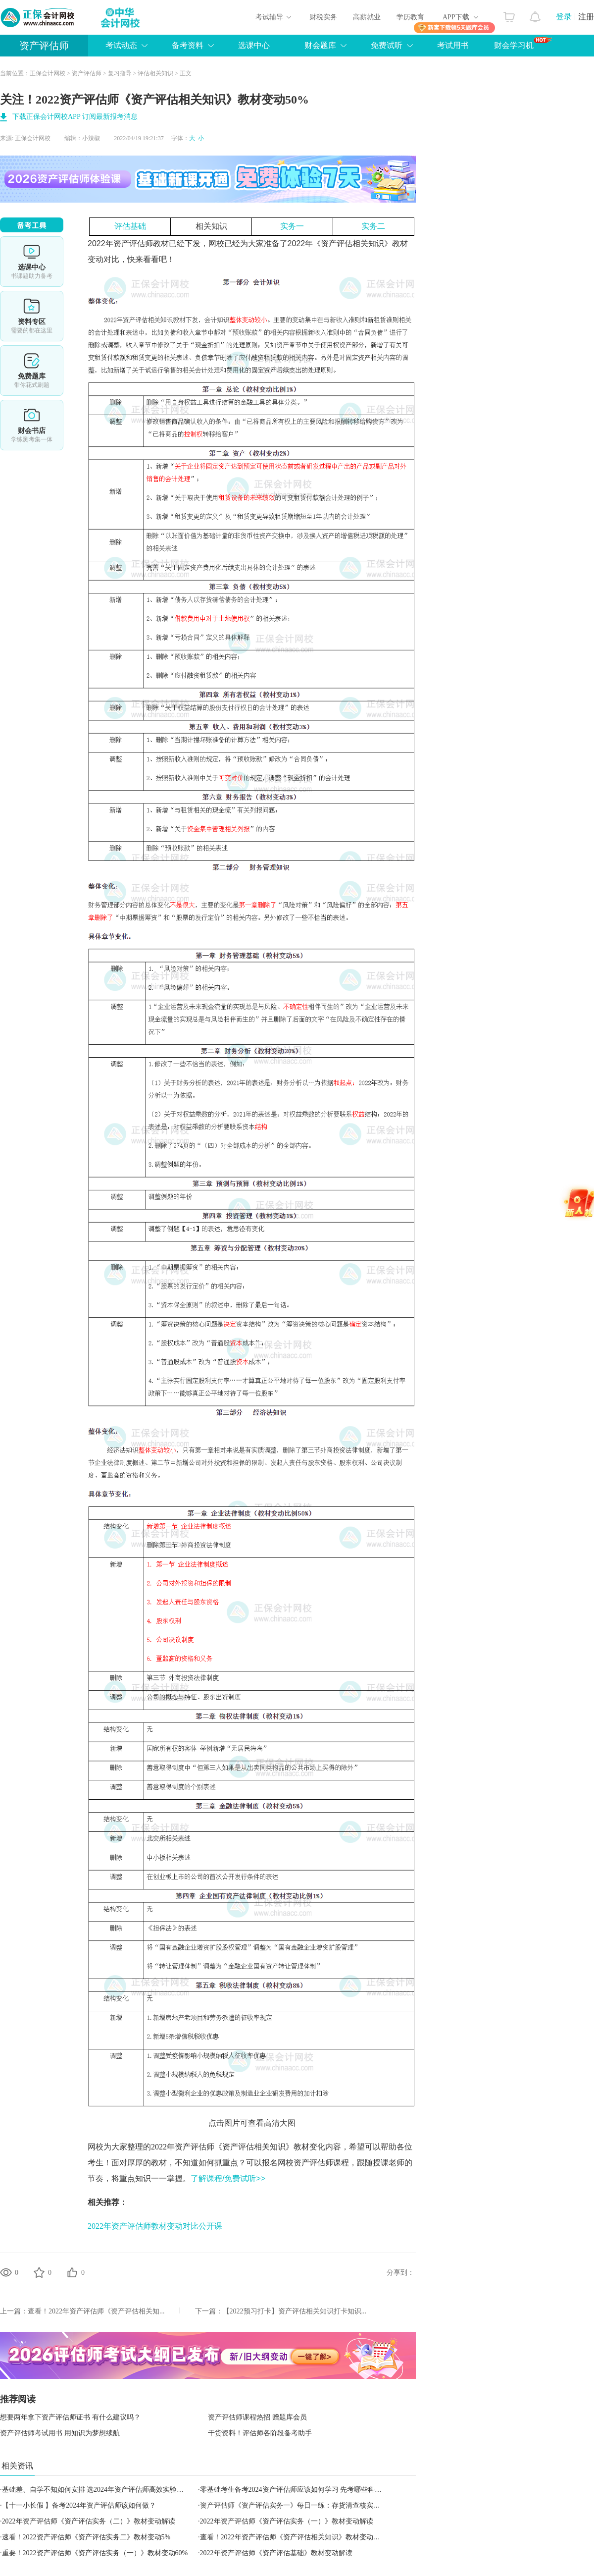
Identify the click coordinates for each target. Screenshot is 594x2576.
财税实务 (323, 17)
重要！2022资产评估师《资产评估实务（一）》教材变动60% (95, 2553)
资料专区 (31, 316)
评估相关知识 (155, 73)
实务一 (292, 226)
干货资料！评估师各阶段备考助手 (260, 2433)
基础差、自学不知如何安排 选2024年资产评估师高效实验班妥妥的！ (107, 2489)
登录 (564, 16)
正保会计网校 (47, 73)
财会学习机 (523, 43)
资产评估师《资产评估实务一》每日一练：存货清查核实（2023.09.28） (309, 2505)
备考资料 (187, 45)
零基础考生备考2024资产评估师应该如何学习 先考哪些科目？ (294, 2489)
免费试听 (386, 45)
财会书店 (31, 425)
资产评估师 (44, 45)
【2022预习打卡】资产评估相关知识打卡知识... (295, 2311)
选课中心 (254, 45)
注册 (586, 16)
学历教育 (410, 17)
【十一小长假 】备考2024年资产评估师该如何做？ (79, 2505)
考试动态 (121, 45)
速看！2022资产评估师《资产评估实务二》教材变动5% (86, 2537)
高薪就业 (367, 17)
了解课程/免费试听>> (228, 2178)
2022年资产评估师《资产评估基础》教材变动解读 (276, 2553)
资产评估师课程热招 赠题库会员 (257, 2417)
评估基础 (130, 226)
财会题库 (320, 45)
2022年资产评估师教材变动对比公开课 (155, 2226)
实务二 (373, 226)
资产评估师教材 (141, 243)
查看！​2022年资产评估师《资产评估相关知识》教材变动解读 (293, 2537)
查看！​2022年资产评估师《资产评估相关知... (96, 2311)
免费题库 (31, 370)
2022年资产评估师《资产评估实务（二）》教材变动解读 (88, 2521)
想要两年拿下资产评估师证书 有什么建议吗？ (70, 2417)
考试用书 (453, 45)
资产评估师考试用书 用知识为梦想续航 (60, 2433)
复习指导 (120, 73)
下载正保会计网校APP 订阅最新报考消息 (75, 116)
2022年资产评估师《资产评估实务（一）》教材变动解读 (286, 2521)
